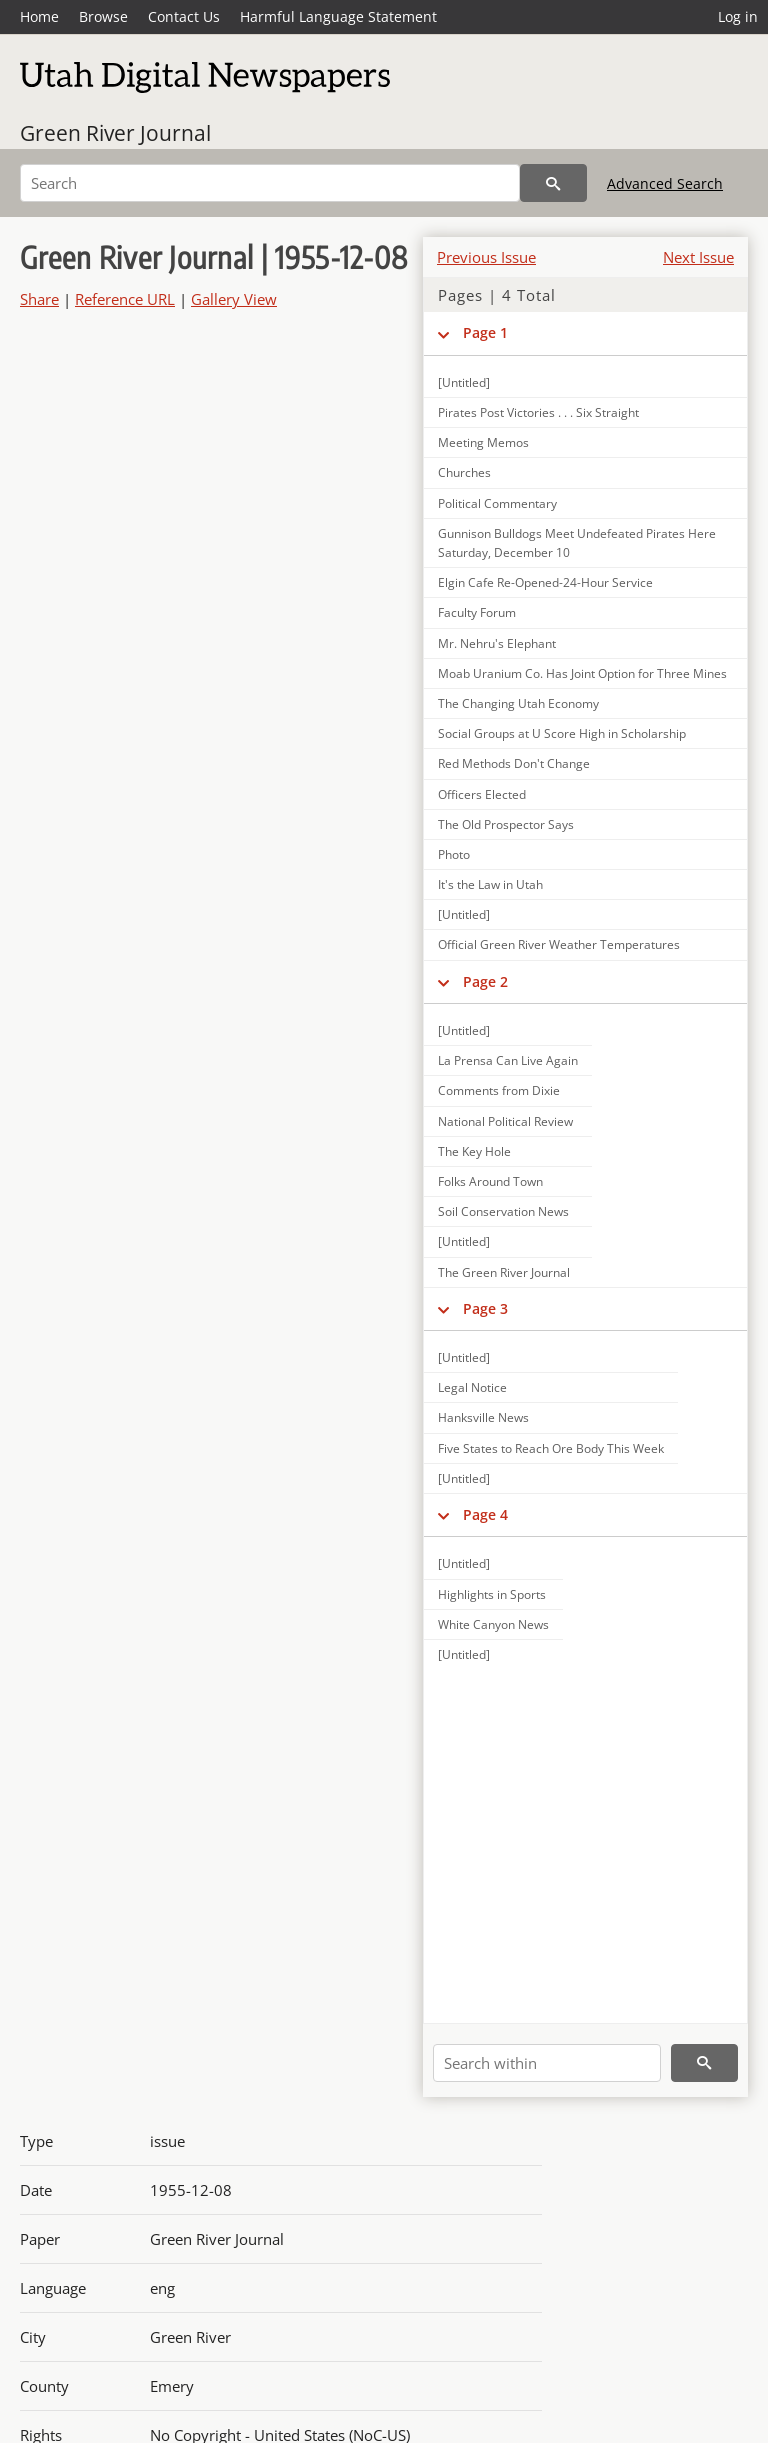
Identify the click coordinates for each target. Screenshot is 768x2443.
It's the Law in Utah (490, 884)
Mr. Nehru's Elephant (497, 643)
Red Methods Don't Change (514, 763)
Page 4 (485, 1514)
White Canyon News (493, 1624)
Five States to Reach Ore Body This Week (551, 1448)
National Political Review (505, 1121)
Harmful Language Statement (338, 16)
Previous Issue (486, 257)
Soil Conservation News (503, 1211)
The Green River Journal (504, 1272)
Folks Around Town (490, 1181)
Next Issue (698, 257)
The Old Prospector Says (506, 824)
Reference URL (125, 299)
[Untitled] (464, 382)
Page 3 (485, 1308)
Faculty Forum (477, 612)
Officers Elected (482, 794)
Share (39, 299)
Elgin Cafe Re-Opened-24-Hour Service (545, 582)
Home (39, 16)
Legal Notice (472, 1387)
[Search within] (547, 2063)
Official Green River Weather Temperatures (559, 944)
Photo (454, 854)
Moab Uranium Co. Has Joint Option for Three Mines (582, 673)
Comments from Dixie (499, 1090)
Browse (103, 16)
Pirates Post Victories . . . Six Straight (538, 412)
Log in (738, 16)
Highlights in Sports (492, 1594)
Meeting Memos (483, 442)
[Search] (270, 183)
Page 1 (485, 332)
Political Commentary (497, 503)
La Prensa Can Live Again (508, 1060)
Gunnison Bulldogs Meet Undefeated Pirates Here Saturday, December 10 (577, 543)
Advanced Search (665, 183)
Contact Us (184, 16)
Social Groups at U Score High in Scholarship (562, 733)
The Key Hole (474, 1151)
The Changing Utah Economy (518, 703)
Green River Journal (115, 133)
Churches (464, 472)
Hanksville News (483, 1417)
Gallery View (234, 299)
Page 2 (485, 981)
